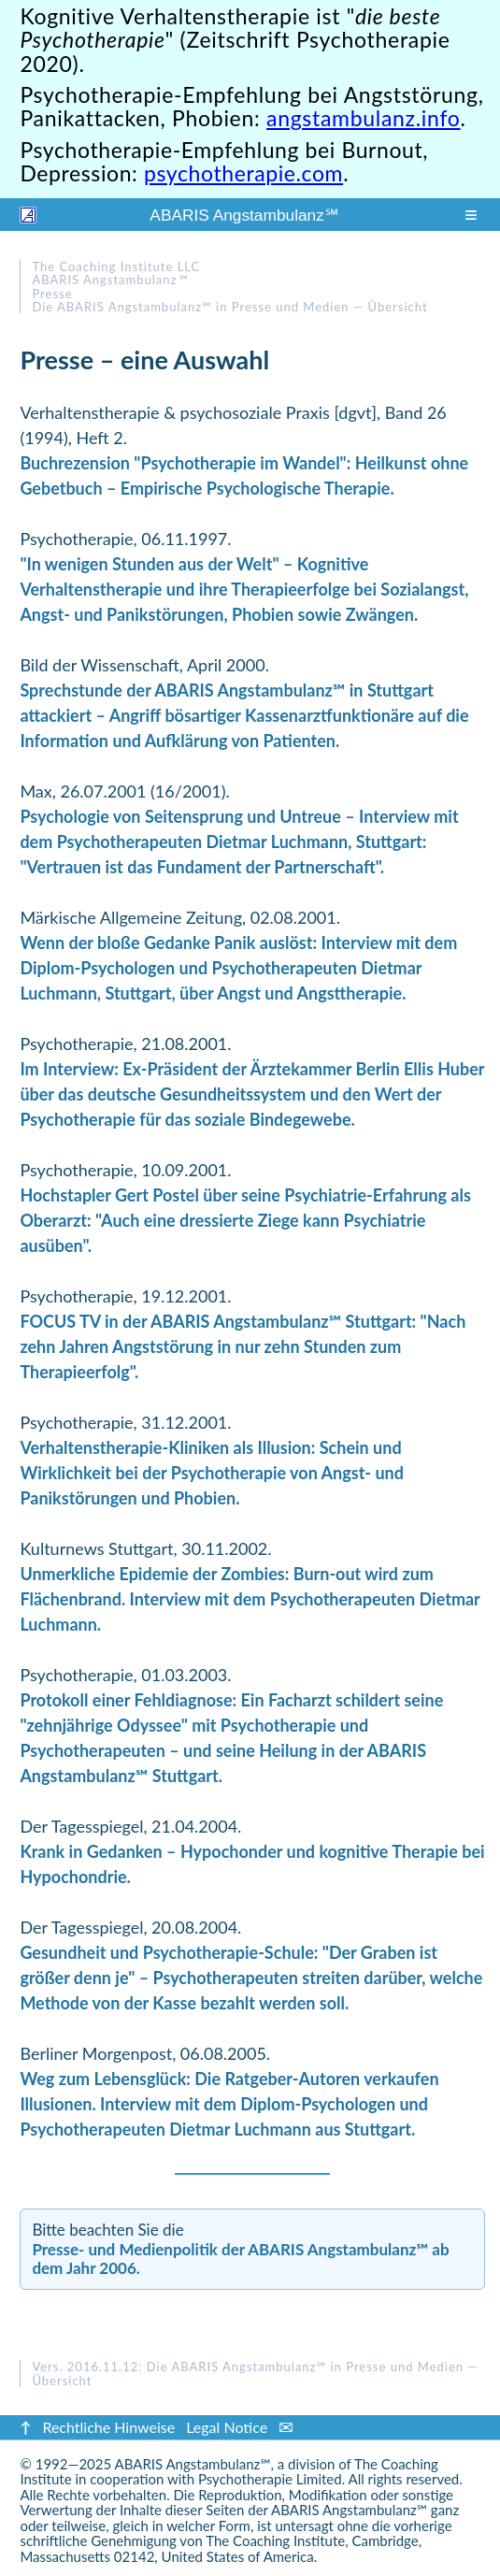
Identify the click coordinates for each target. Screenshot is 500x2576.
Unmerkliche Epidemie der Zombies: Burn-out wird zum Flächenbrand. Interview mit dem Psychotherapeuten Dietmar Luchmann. (249, 1598)
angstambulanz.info (363, 118)
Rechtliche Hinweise (108, 2427)
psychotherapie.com (243, 173)
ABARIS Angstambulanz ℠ (244, 215)
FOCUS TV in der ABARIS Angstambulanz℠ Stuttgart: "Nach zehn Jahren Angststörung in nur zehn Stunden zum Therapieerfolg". (242, 1346)
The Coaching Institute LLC (116, 266)
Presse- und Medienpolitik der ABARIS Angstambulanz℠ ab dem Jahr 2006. (240, 2258)
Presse (52, 293)
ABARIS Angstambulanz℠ (193, 2463)
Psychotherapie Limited (270, 2478)
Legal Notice (226, 2427)
